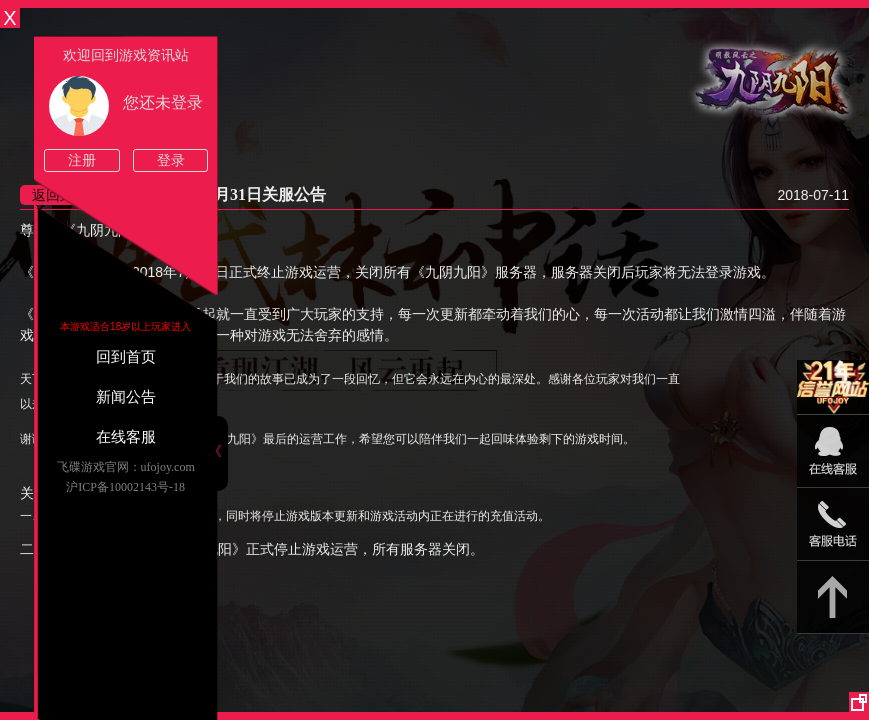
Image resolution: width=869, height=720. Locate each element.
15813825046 (833, 524)
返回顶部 (833, 597)
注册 (82, 160)
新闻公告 (126, 397)
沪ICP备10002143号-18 (125, 487)
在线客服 (126, 437)
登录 (171, 160)
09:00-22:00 (833, 461)
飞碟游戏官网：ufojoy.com (126, 467)
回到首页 (126, 357)
